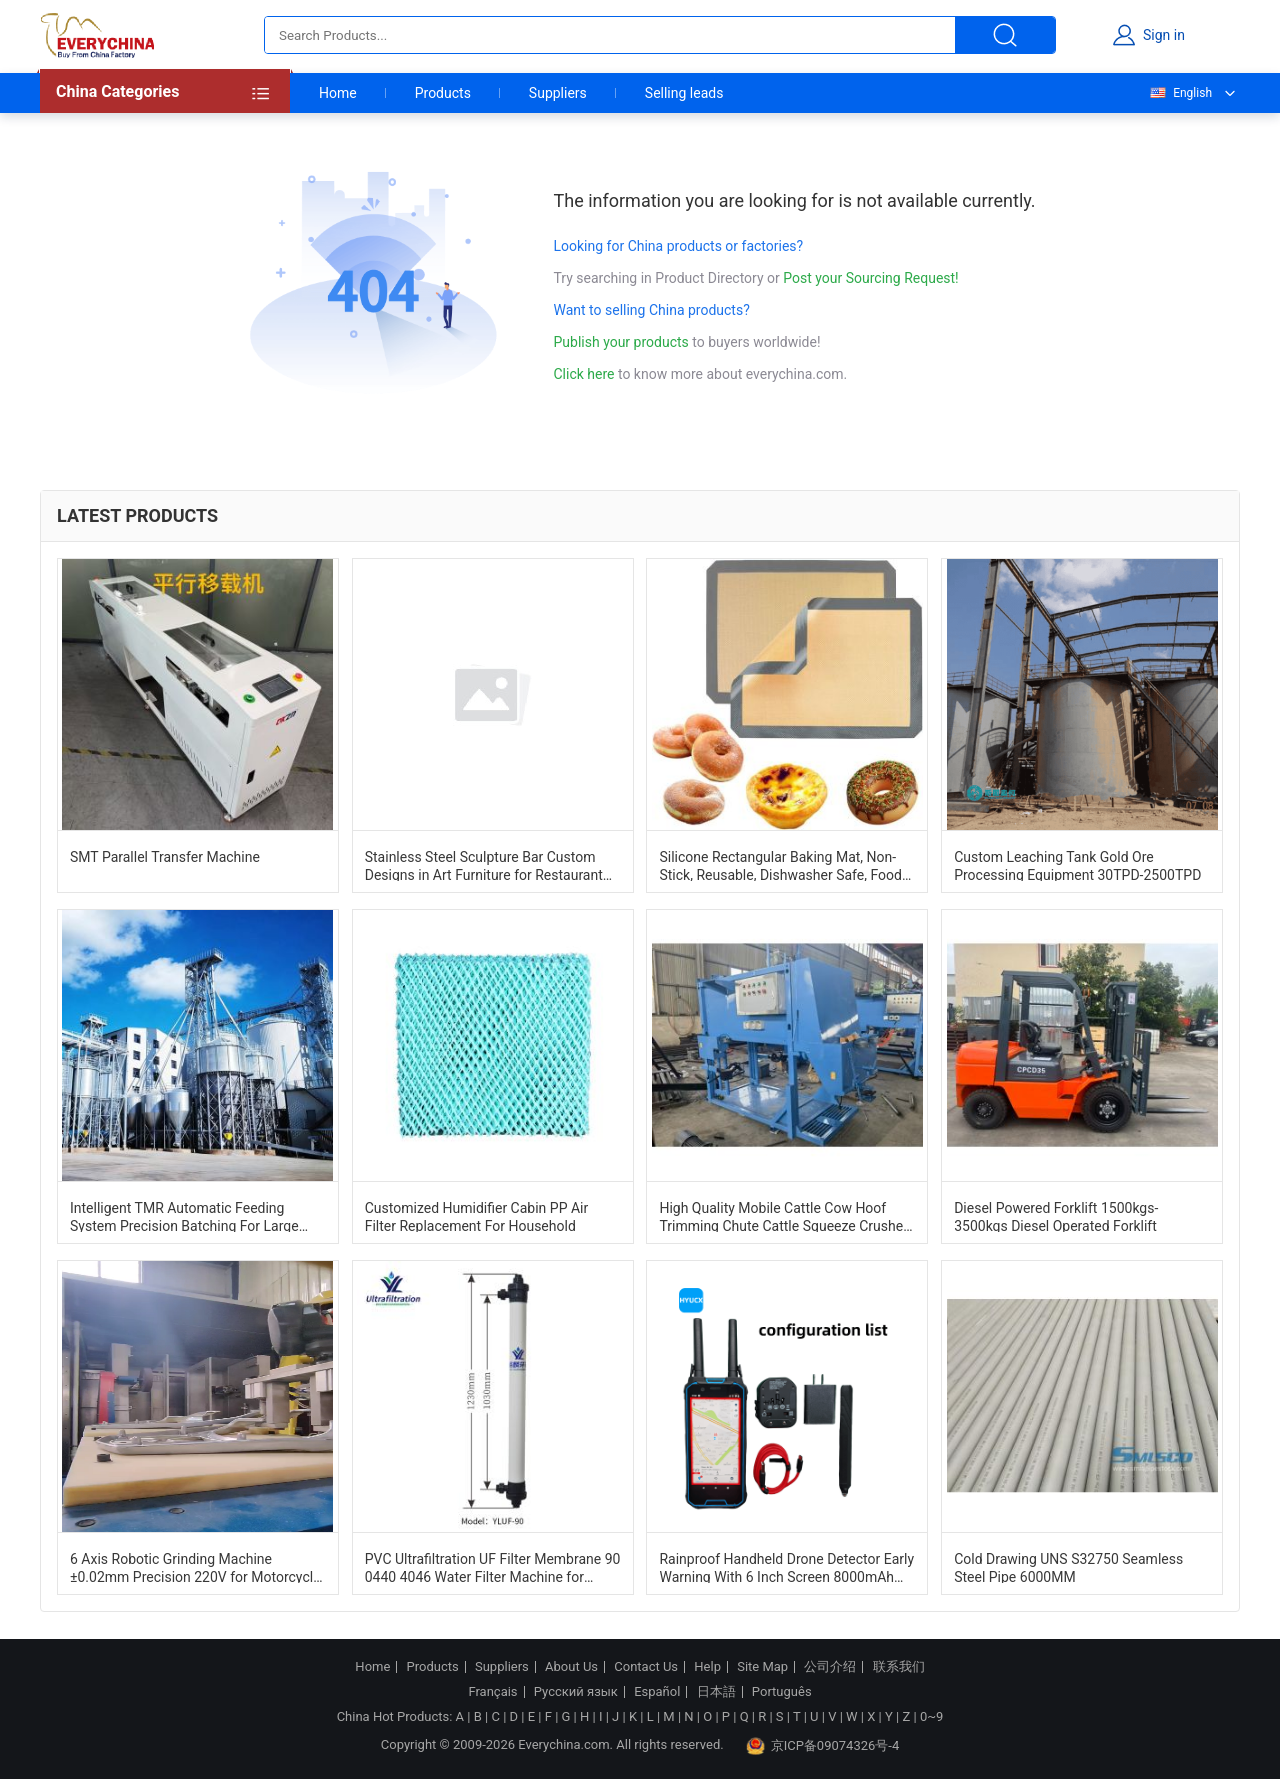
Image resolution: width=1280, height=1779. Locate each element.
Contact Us (646, 1667)
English (1180, 93)
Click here (584, 374)
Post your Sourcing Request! (870, 278)
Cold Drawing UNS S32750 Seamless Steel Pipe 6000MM (1068, 1567)
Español (657, 1692)
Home (338, 93)
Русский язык (576, 1692)
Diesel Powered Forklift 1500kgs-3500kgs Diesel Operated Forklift (1056, 1216)
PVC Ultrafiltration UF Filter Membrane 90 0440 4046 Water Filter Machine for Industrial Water (493, 1567)
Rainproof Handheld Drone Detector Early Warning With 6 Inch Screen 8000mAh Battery (786, 1567)
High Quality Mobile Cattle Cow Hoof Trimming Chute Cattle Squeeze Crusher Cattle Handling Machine (783, 1216)
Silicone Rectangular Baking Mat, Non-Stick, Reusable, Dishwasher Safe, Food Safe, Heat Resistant (780, 865)
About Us (571, 1667)
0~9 (931, 1716)
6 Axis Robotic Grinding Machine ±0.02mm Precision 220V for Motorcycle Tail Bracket (195, 1567)
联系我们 (899, 1667)
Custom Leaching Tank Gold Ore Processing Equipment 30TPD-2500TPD (1077, 865)
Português (782, 1692)
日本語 (716, 1692)
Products (443, 93)
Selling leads (684, 93)
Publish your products (623, 342)
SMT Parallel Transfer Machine (165, 857)
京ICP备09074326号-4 (823, 1746)
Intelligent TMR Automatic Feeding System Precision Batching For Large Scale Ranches (184, 1216)
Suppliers (558, 93)
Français (492, 1692)
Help (707, 1667)
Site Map (762, 1667)
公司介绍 (830, 1667)
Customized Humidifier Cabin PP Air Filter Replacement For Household (477, 1216)
